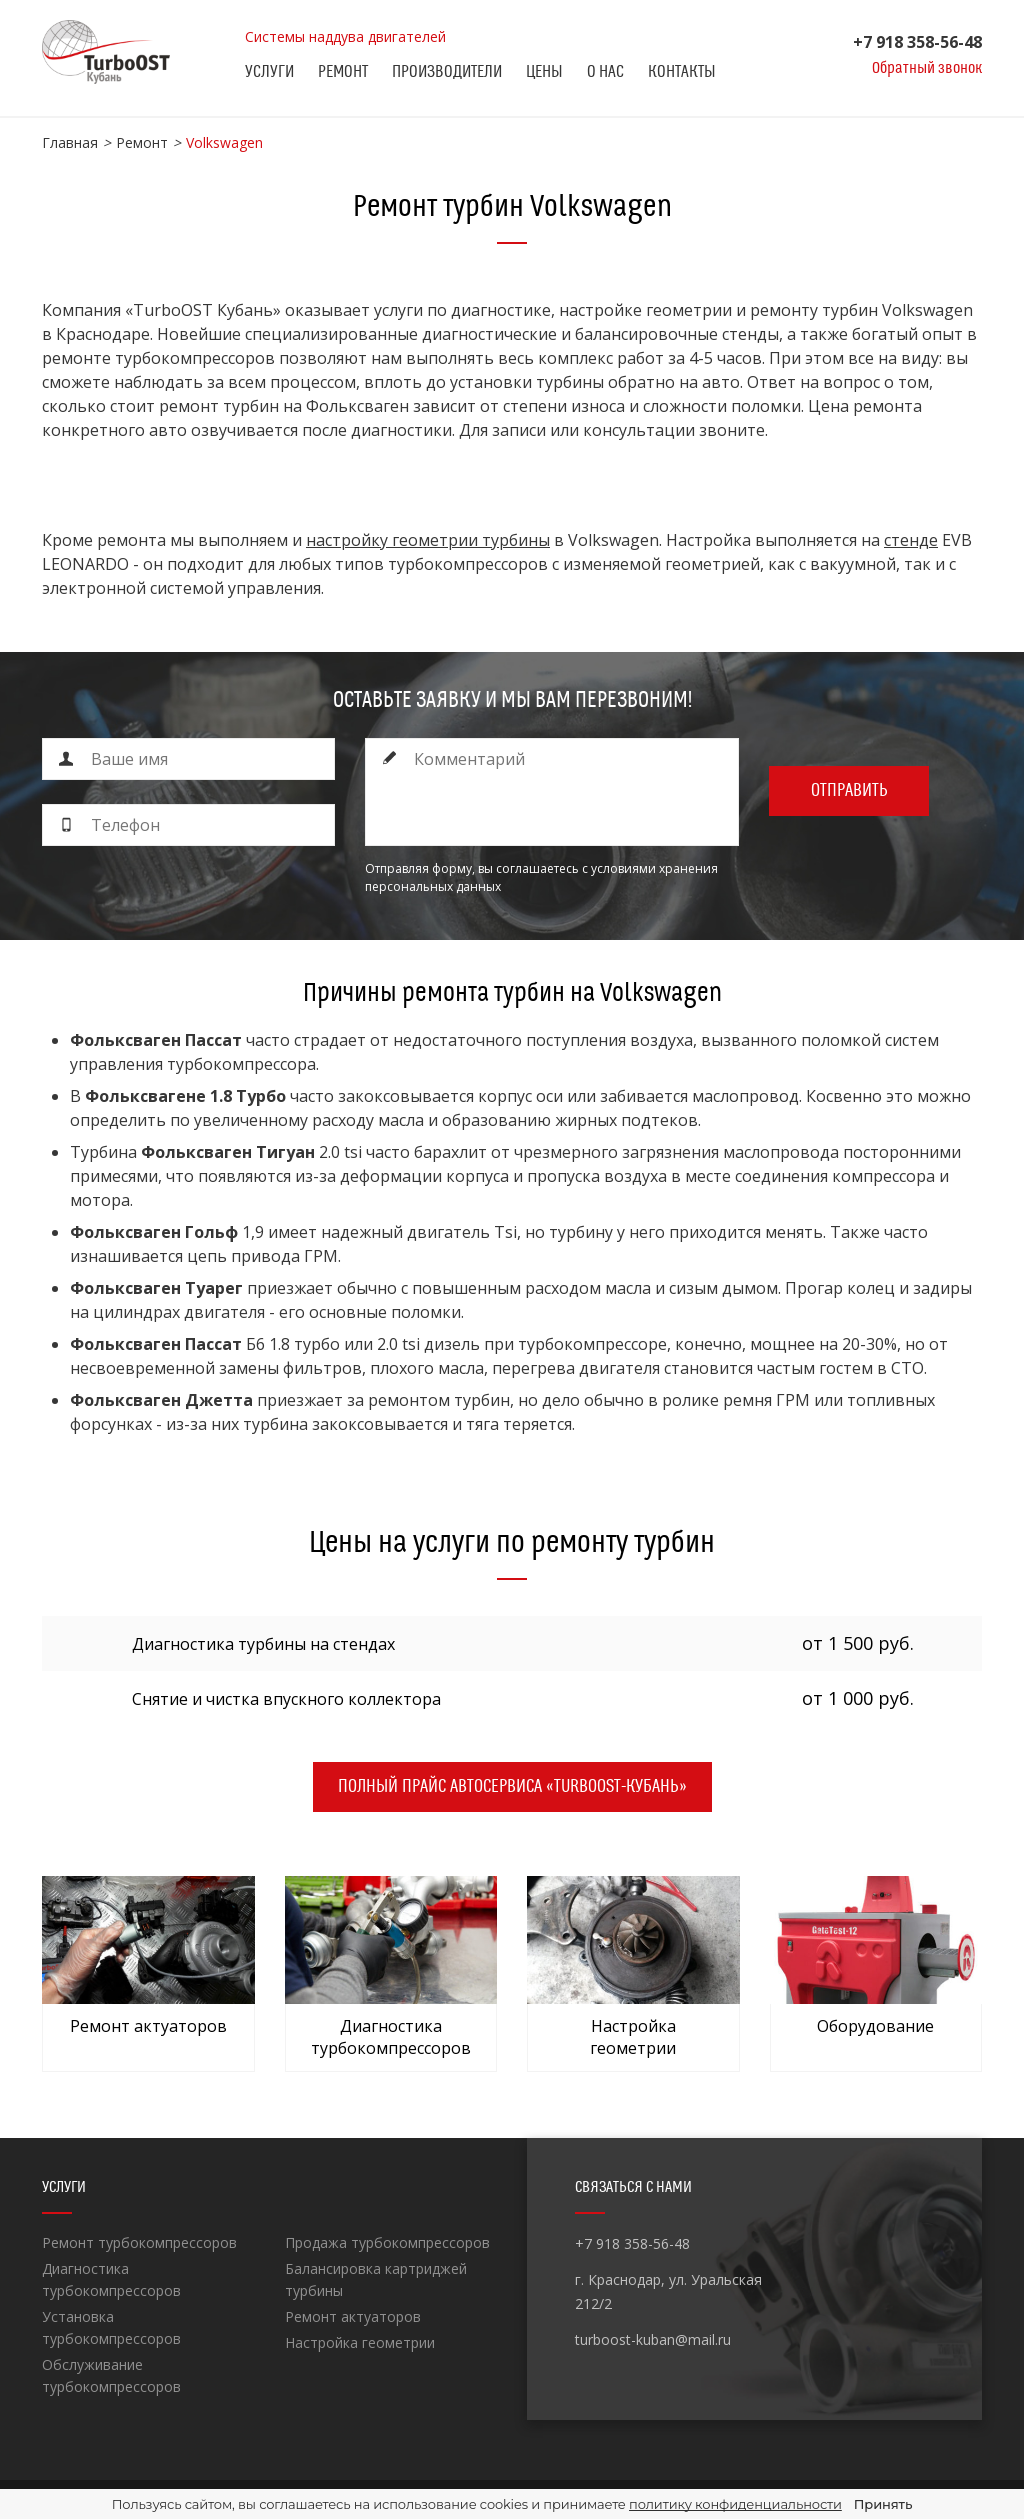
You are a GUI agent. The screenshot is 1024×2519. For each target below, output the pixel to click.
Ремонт (343, 72)
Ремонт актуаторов (353, 2316)
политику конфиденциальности (735, 2504)
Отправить (849, 790)
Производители (447, 72)
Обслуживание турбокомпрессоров (111, 2375)
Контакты (682, 72)
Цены (544, 72)
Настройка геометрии (360, 2342)
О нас (605, 72)
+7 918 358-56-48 (917, 42)
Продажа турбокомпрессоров (387, 2242)
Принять (883, 2504)
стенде (911, 540)
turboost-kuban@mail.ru (653, 2339)
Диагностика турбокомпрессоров (111, 2279)
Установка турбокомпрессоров (111, 2327)
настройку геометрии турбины (428, 540)
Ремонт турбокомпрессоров (139, 2242)
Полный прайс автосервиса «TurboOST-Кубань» (512, 1786)
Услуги (269, 72)
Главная (70, 142)
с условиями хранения (650, 868)
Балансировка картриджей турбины (376, 2279)
